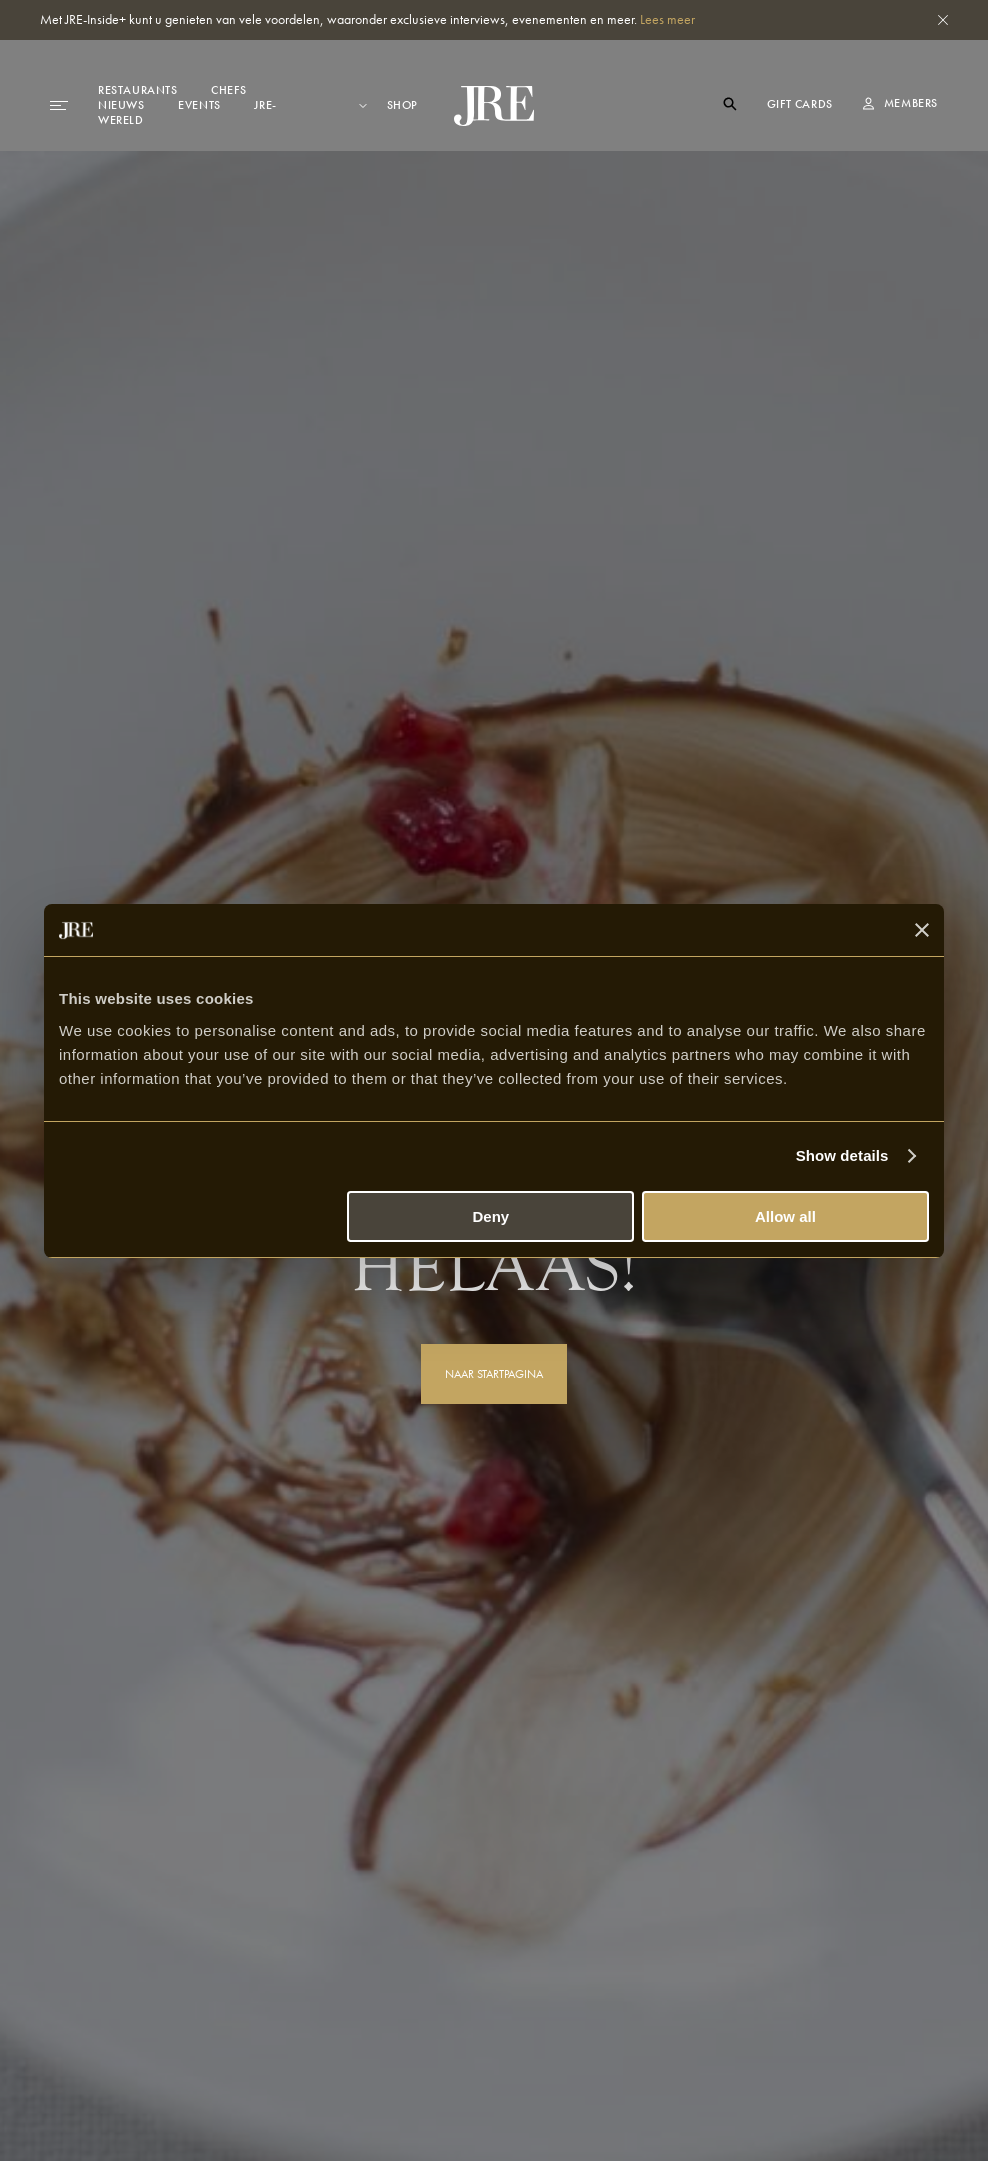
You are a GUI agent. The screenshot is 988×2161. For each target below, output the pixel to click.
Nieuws (121, 105)
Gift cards (800, 104)
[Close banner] (922, 930)
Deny (491, 1216)
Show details (842, 1155)
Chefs (228, 90)
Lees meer (667, 19)
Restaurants (138, 90)
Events (199, 105)
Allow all (785, 1216)
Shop (402, 105)
